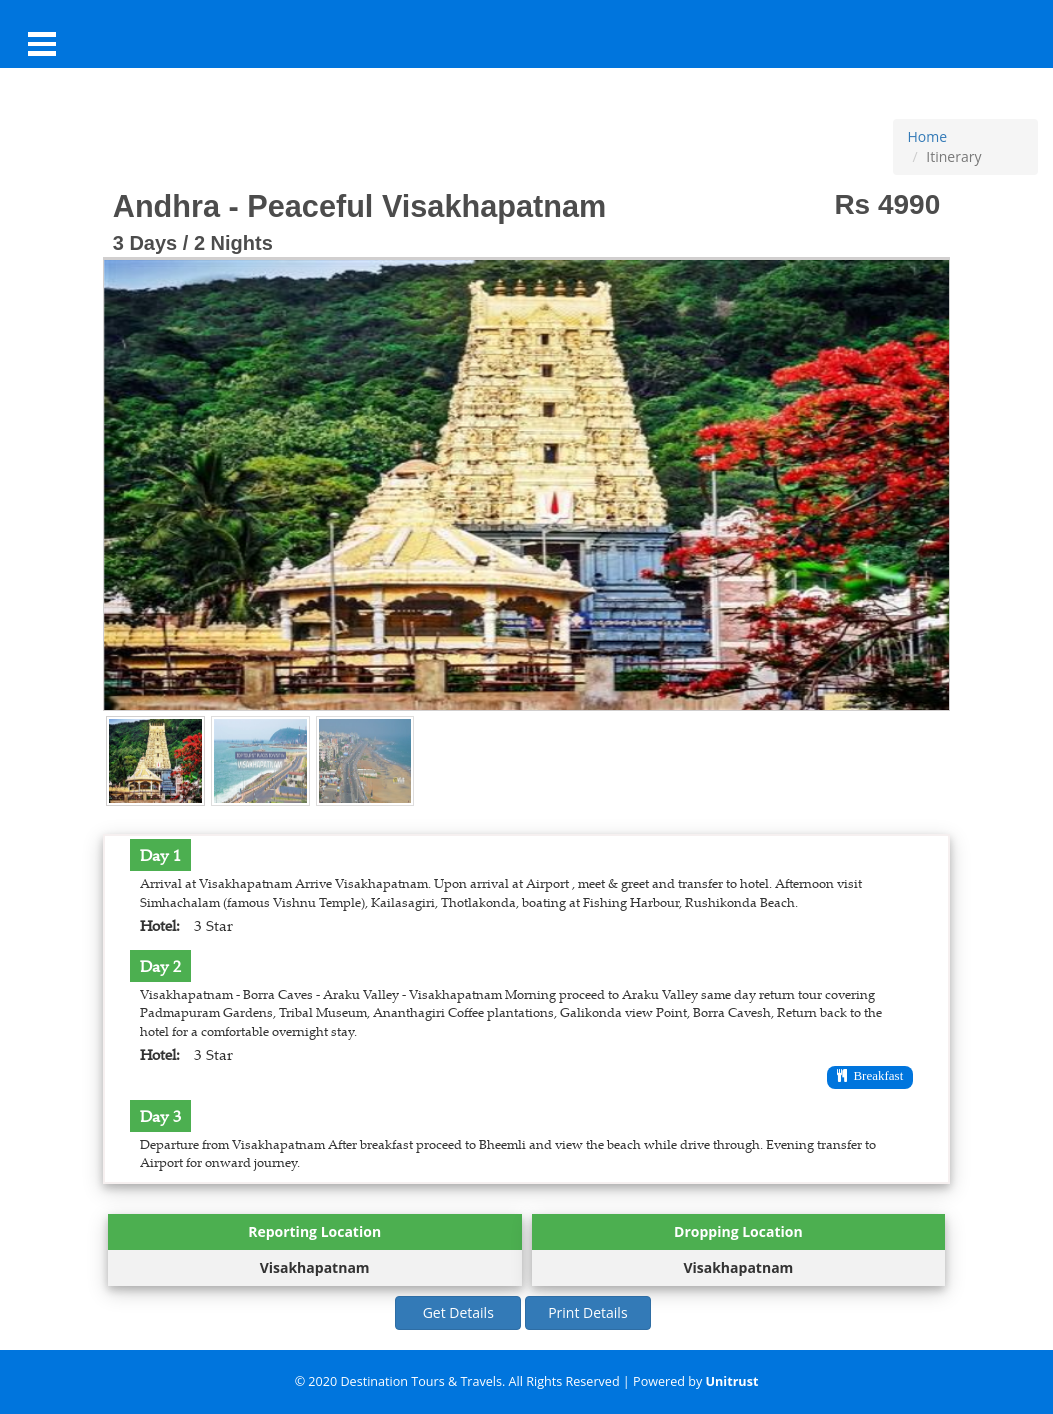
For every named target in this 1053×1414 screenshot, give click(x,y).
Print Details (587, 1312)
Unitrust (732, 1381)
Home (928, 136)
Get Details (458, 1312)
